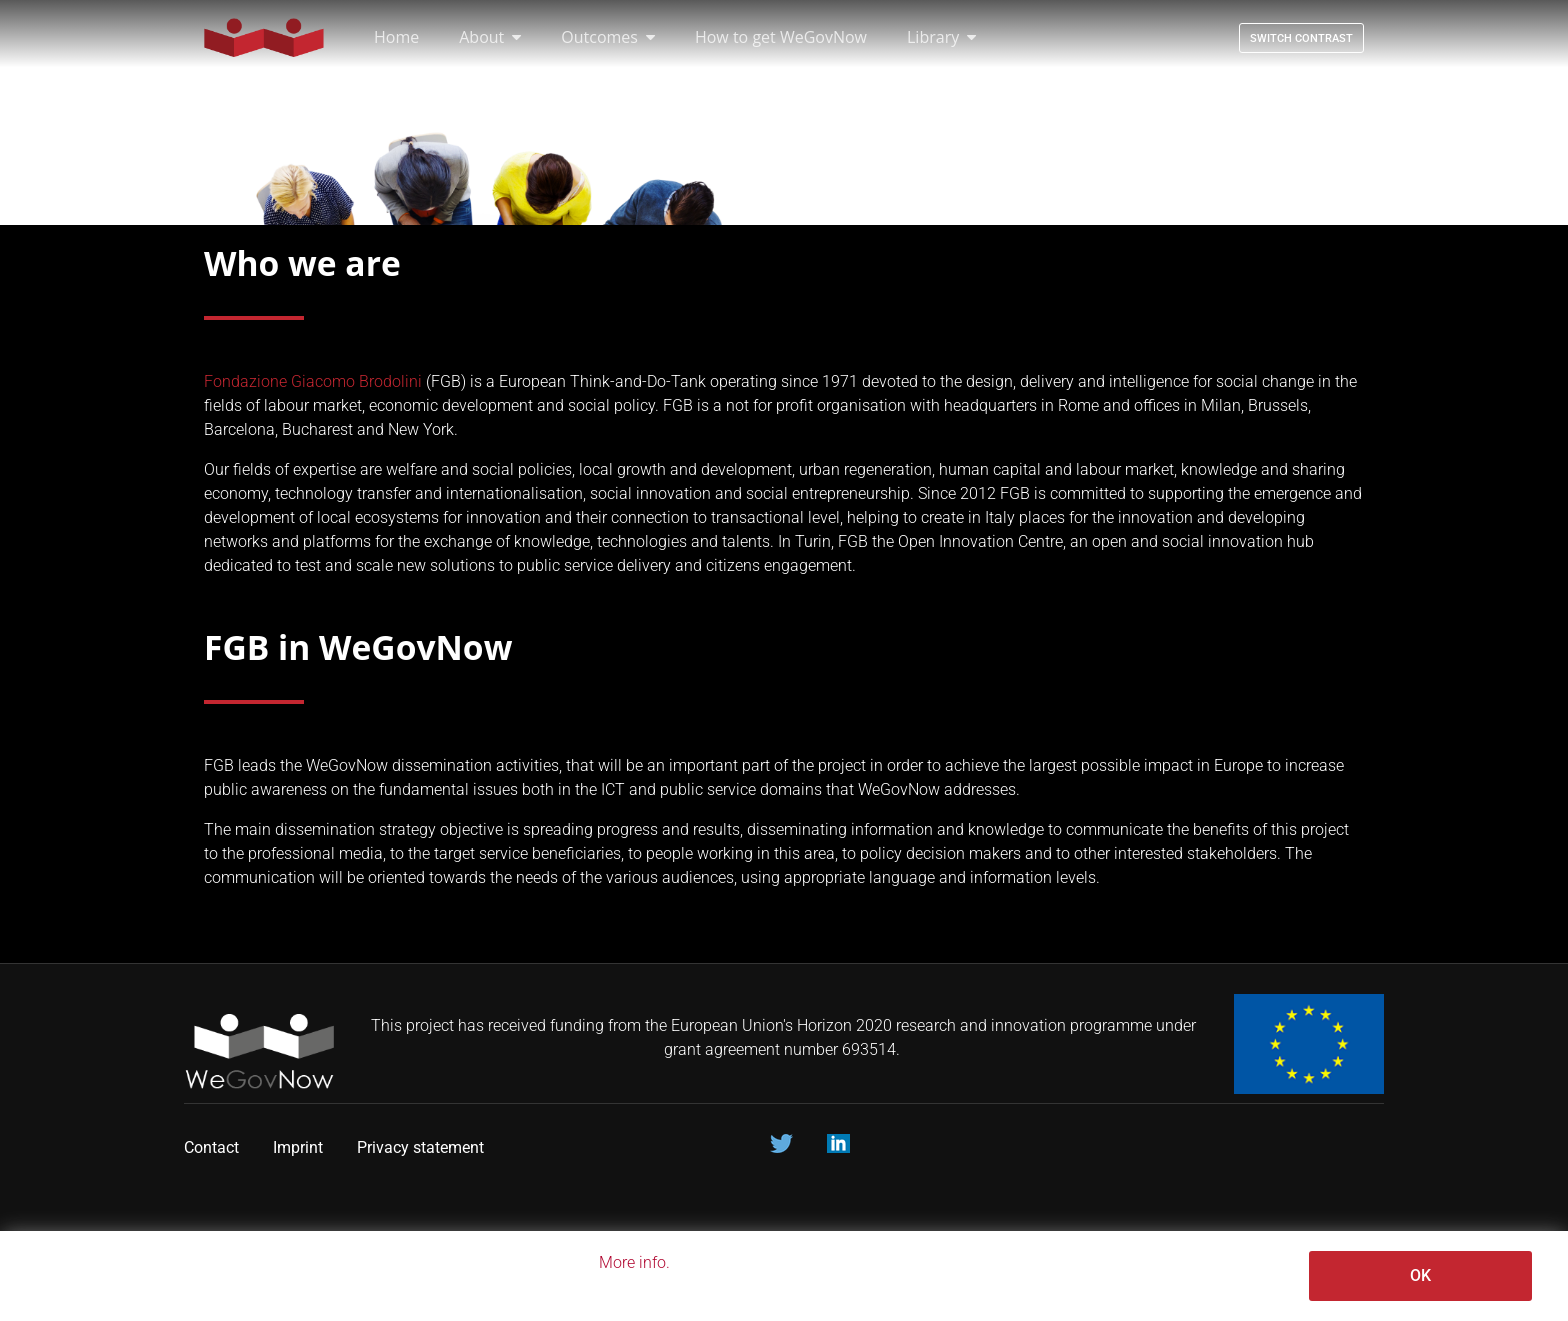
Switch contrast (1301, 38)
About (490, 37)
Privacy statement (422, 1147)
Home (396, 37)
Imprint (298, 1147)
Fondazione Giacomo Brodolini (313, 381)
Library (941, 37)
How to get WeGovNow (781, 37)
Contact (211, 1147)
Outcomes (608, 37)
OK (1420, 1275)
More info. (634, 1262)
